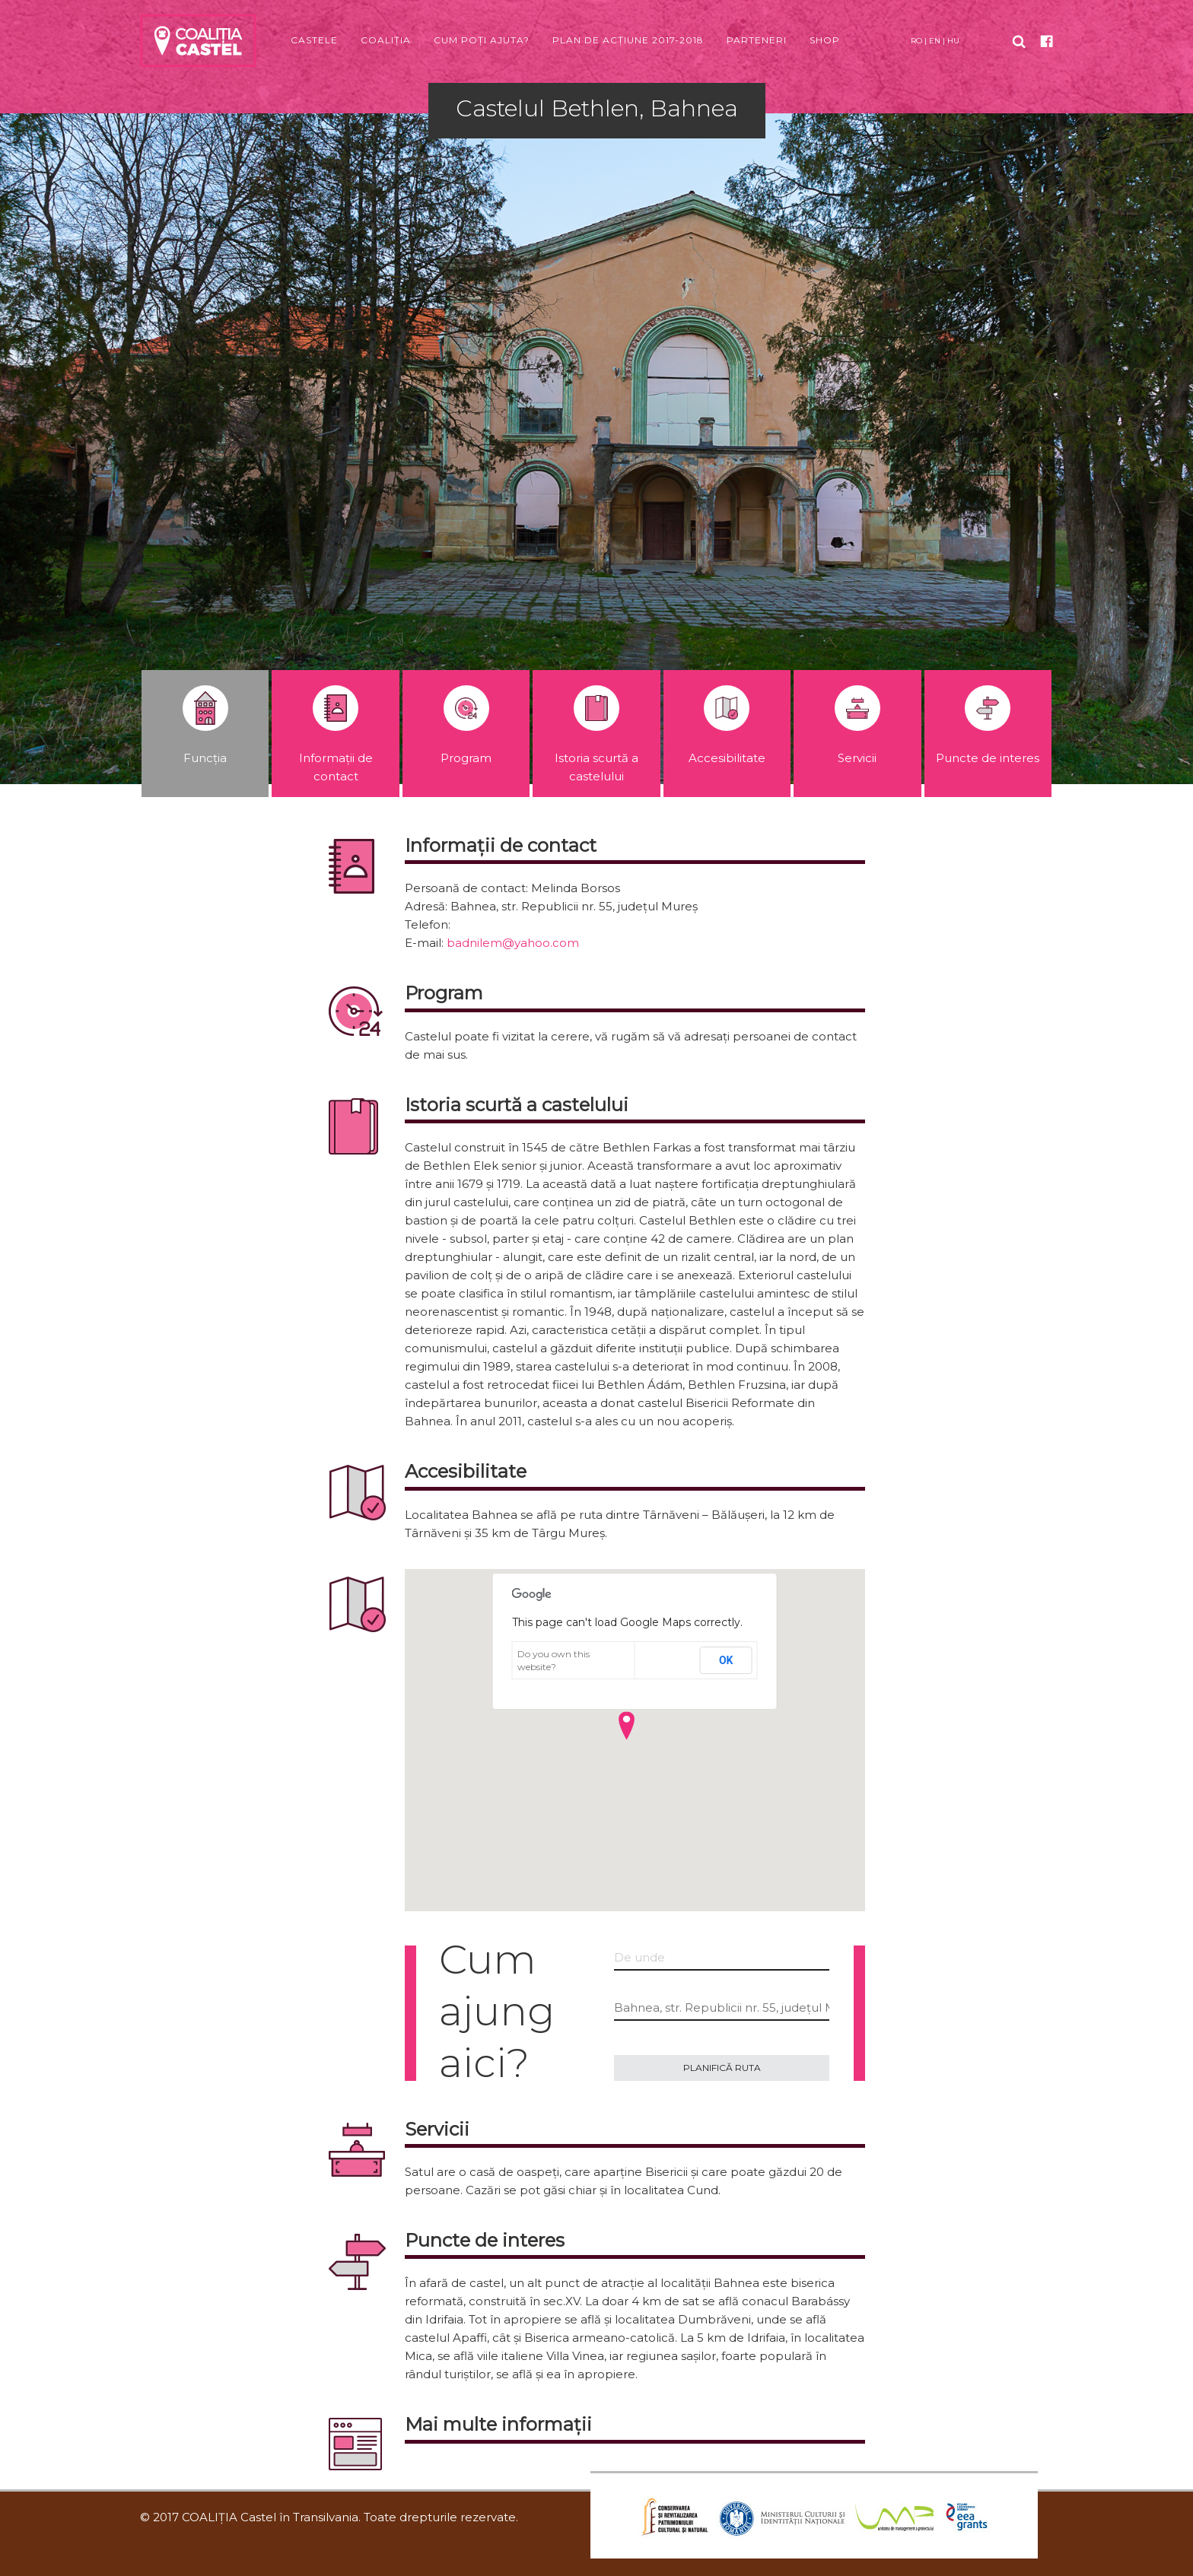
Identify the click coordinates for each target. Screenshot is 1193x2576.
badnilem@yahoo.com (513, 942)
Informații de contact (336, 734)
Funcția (205, 725)
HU (953, 41)
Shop (825, 40)
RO (916, 41)
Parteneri (757, 40)
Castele (314, 40)
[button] (627, 1725)
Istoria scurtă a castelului (596, 734)
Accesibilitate (727, 725)
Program (466, 725)
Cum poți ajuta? (482, 40)
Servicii (857, 725)
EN (934, 41)
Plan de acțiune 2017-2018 (628, 40)
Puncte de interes (987, 725)
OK (726, 1660)
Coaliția (386, 40)
